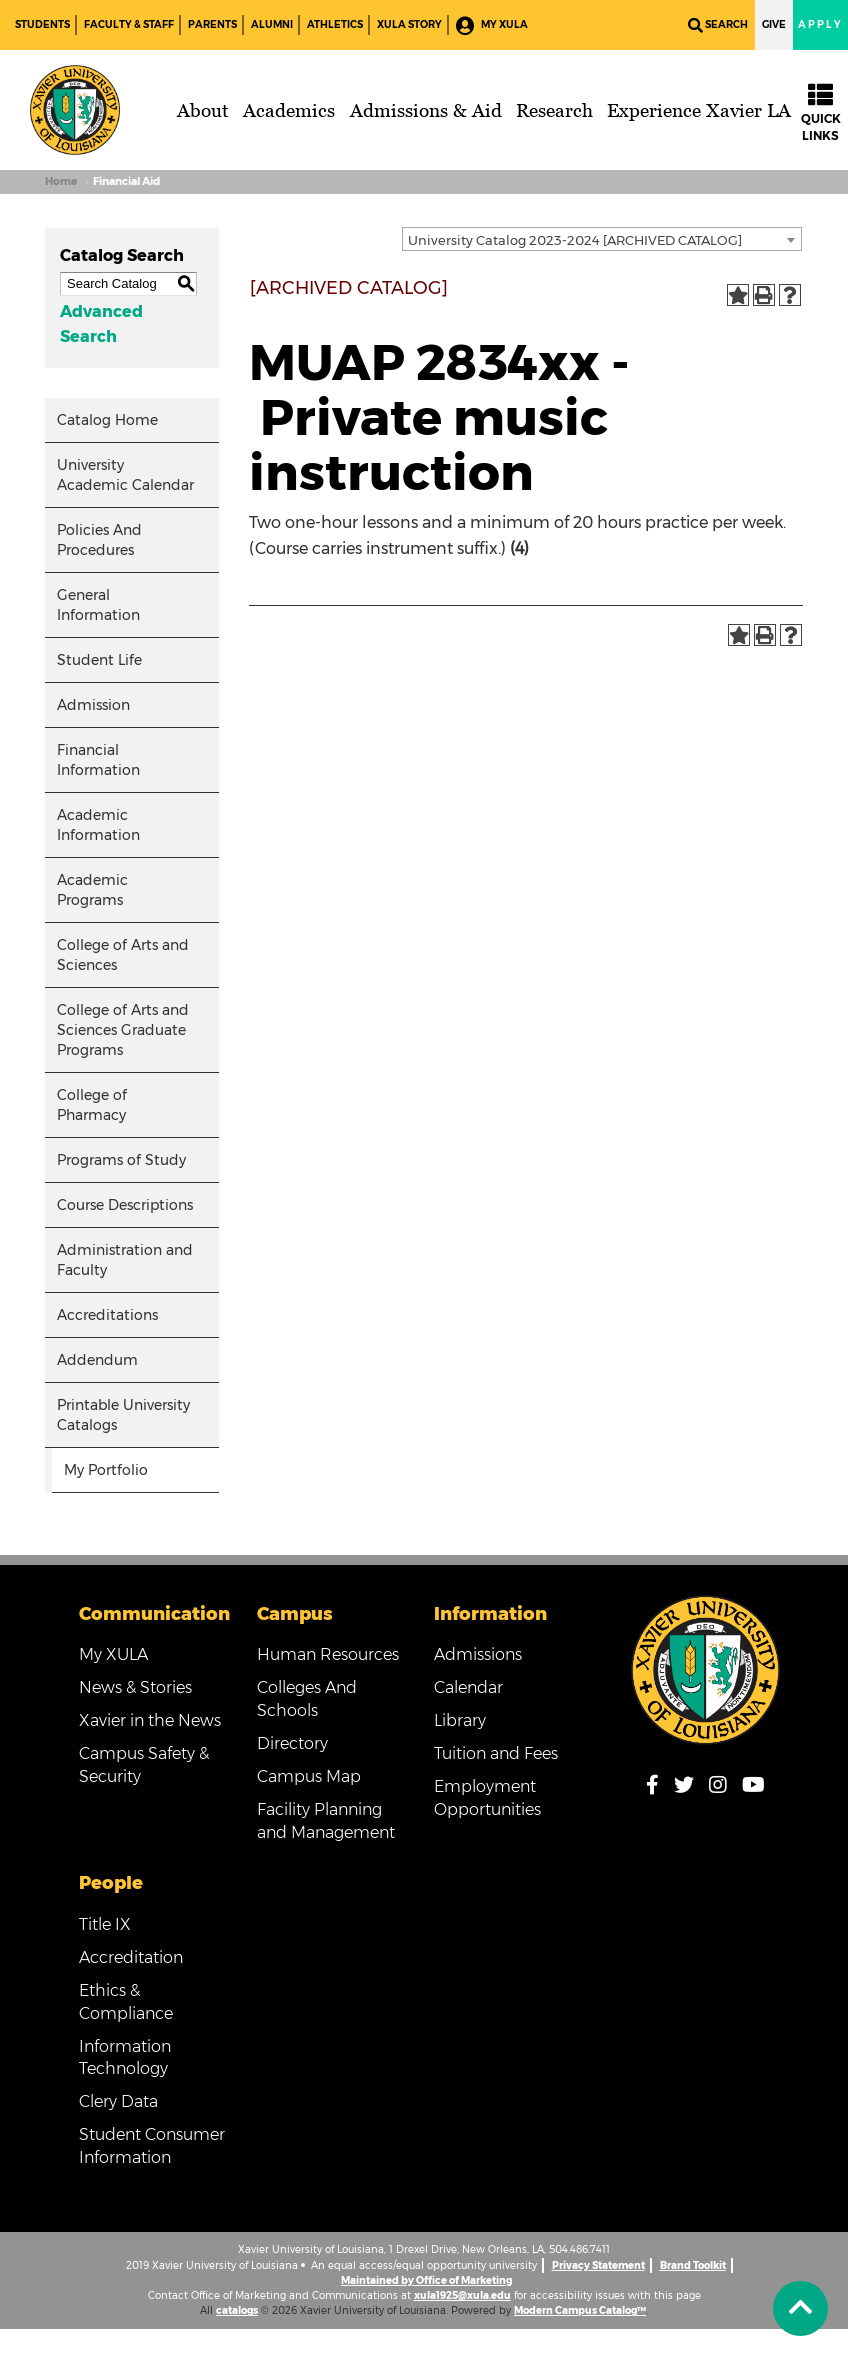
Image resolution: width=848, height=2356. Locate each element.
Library (460, 1720)
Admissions (478, 1654)
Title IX (105, 1924)
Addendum (97, 1360)
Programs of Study (121, 1160)
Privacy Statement (598, 2265)
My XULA (492, 25)
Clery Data (118, 2101)
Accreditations (107, 1315)
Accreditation (131, 1957)
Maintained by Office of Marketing (426, 2280)
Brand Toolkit (693, 2265)
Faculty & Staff (129, 24)
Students (42, 24)
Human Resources (328, 1654)
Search (718, 25)
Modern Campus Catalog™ (580, 2310)
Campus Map (309, 1776)
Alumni (272, 24)
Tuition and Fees (496, 1753)
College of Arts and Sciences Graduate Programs (123, 1030)
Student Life (99, 660)
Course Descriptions (125, 1205)
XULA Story (409, 24)
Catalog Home (107, 420)
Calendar (468, 1687)
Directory (292, 1743)
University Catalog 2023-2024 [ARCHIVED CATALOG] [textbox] (575, 240)
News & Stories (135, 1687)
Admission (93, 705)
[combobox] (602, 239)
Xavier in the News (150, 1720)
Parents (212, 24)
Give (774, 24)
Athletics (335, 24)
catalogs (237, 2310)
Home (61, 181)
